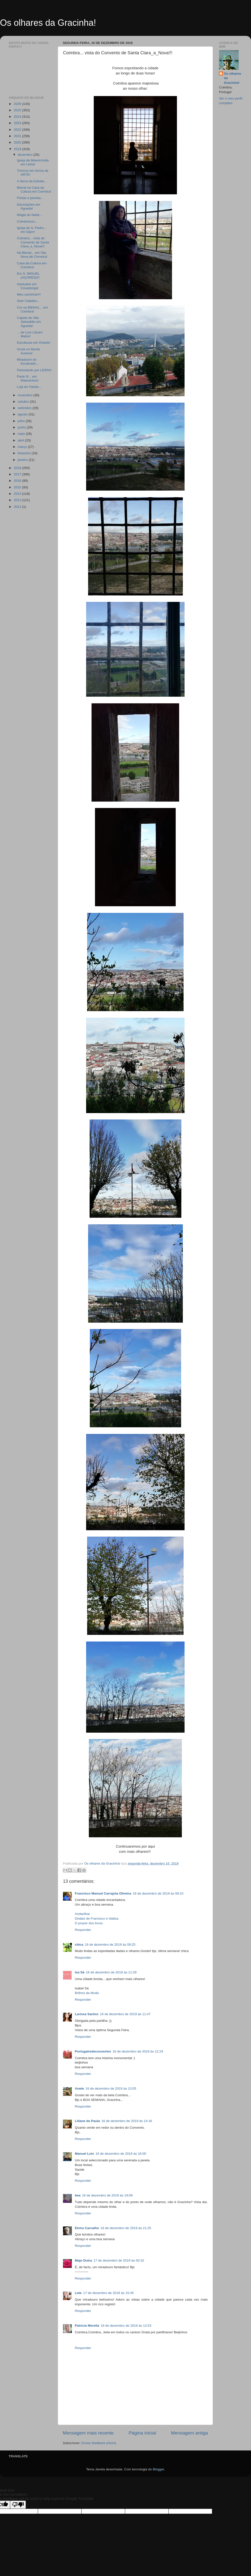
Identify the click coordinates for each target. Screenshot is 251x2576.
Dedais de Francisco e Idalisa (96, 1918)
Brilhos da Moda (87, 1993)
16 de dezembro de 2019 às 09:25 (110, 1944)
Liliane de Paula (87, 2121)
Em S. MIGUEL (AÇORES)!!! (28, 275)
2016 (18, 480)
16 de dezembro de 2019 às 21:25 (125, 2228)
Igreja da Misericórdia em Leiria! (33, 162)
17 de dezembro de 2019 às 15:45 (108, 2293)
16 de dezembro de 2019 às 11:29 (111, 1972)
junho (22, 427)
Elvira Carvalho (87, 2228)
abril (21, 440)
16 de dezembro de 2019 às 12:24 (137, 2051)
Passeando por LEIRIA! (34, 370)
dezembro (25, 154)
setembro (25, 408)
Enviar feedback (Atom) (98, 2443)
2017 (18, 474)
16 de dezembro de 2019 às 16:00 (120, 2153)
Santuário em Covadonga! (28, 286)
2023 (18, 123)
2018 (18, 468)
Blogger (158, 2469)
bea (77, 2195)
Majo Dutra (83, 2260)
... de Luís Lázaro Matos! (30, 334)
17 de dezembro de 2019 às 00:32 (119, 2260)
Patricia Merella (87, 2325)
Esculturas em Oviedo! (33, 342)
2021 (18, 136)
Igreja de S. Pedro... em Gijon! (32, 230)
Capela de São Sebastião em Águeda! (29, 321)
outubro (24, 401)
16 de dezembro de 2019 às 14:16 (126, 2121)
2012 (18, 507)
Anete (79, 2088)
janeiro (23, 460)
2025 (18, 110)
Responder (83, 1930)
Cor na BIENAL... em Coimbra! (32, 309)
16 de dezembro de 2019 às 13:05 (111, 2088)
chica (79, 1944)
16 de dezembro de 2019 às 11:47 (125, 2014)
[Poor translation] (18, 2505)
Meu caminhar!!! (29, 294)
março (23, 447)
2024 (18, 116)
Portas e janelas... (30, 198)
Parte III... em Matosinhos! (28, 378)
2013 (18, 500)
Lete (78, 2293)
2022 (18, 129)
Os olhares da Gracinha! (48, 23)
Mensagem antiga (189, 2432)
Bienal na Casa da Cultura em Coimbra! (34, 189)
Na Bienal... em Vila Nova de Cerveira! (32, 254)
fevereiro (24, 453)
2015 (18, 487)
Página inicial (142, 2432)
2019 (18, 149)
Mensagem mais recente (88, 2432)
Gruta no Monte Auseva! (28, 351)
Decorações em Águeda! (28, 206)
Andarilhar (82, 1914)
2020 (18, 142)
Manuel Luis (84, 2153)
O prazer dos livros (89, 1923)
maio (22, 434)
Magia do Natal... (29, 215)
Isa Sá (79, 1972)
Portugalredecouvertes (93, 2051)
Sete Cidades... (28, 301)
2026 (18, 104)
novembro (25, 395)
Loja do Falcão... (29, 387)
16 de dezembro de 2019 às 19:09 (107, 2195)
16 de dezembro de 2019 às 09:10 (158, 1893)
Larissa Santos (86, 2014)
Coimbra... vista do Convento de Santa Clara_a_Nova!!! (33, 242)
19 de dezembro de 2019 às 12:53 (126, 2325)
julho (22, 421)
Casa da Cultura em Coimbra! (32, 265)
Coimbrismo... (27, 221)
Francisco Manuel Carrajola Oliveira (103, 1893)
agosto (23, 414)
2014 (18, 493)
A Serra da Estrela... (32, 181)
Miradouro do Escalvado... (28, 361)
